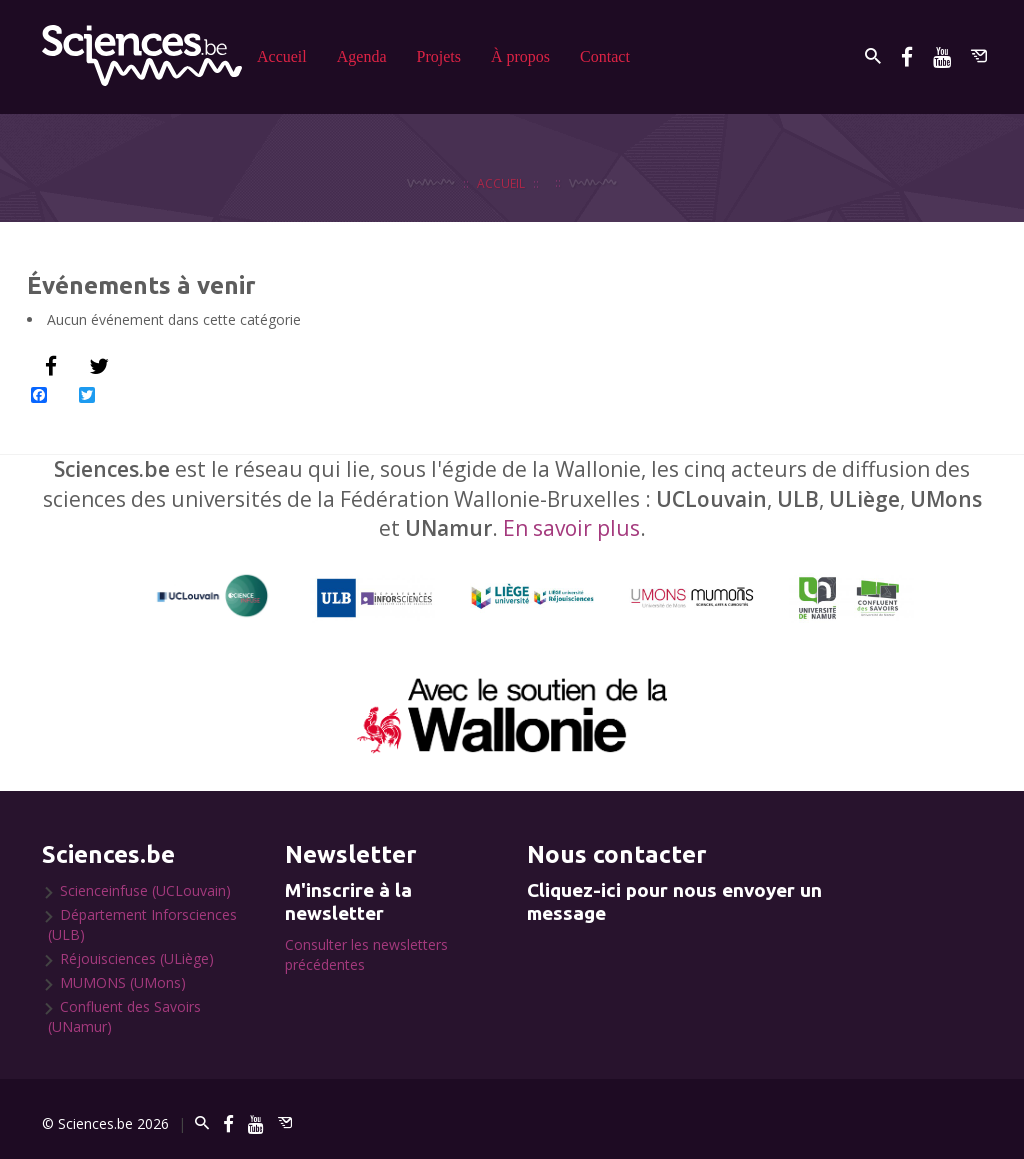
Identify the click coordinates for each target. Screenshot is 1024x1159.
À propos (520, 56)
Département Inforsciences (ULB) (142, 924)
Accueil (282, 56)
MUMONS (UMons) (123, 982)
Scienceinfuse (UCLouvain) (145, 890)
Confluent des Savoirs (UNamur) (124, 1016)
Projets (439, 56)
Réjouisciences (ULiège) (137, 958)
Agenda (362, 56)
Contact (605, 56)
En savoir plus (571, 528)
